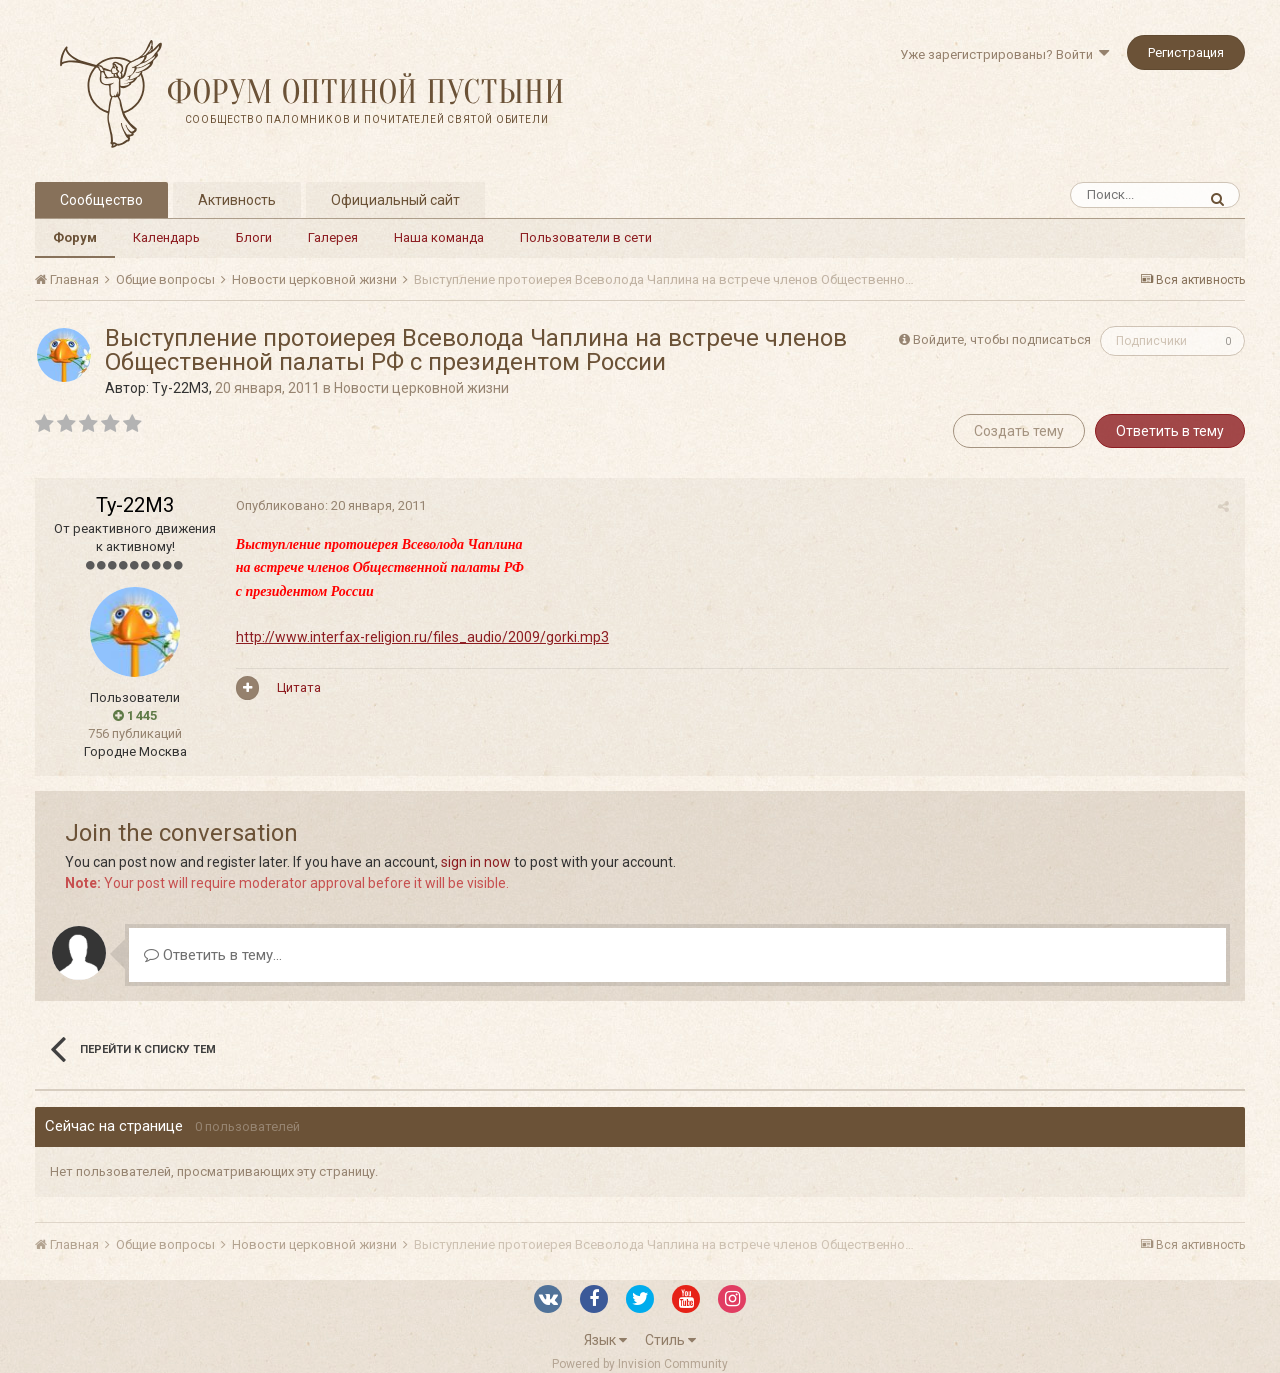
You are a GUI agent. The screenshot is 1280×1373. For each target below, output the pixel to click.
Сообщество (101, 200)
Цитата (298, 687)
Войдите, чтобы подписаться (1002, 339)
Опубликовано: (330, 505)
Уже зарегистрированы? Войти (1004, 54)
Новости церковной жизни (421, 388)
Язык (605, 1340)
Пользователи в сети (586, 237)
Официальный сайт (395, 200)
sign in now (476, 862)
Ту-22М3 (180, 388)
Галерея (333, 237)
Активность (237, 200)
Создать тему (1019, 431)
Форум (75, 237)
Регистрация (1186, 52)
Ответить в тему (1170, 431)
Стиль (670, 1340)
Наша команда (439, 237)
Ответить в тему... (213, 955)
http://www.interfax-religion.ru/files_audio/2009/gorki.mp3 (421, 637)
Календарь (166, 237)
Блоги (254, 237)
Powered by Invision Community (640, 1364)
